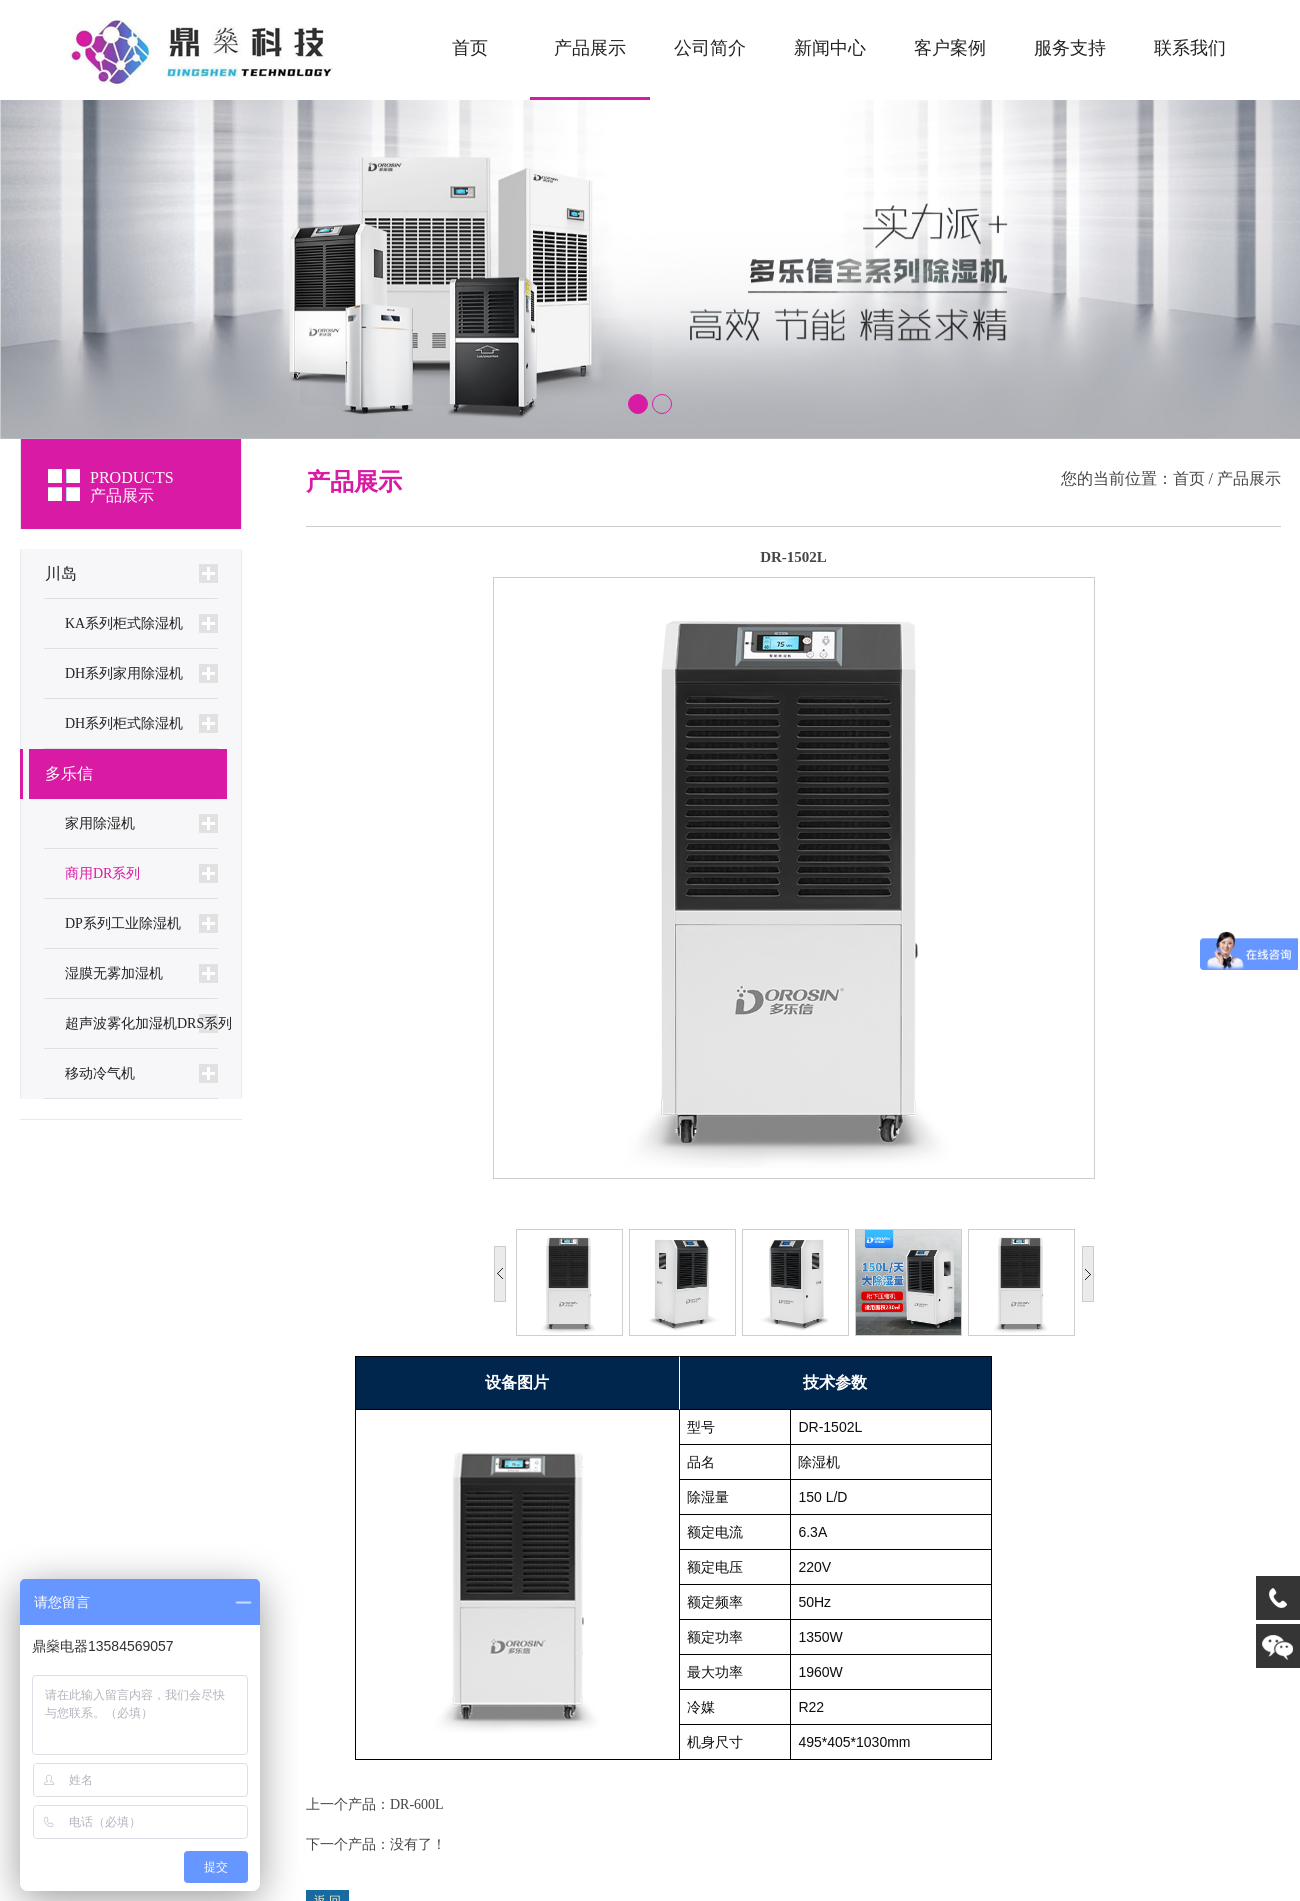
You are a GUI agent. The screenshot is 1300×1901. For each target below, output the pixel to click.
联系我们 (1190, 48)
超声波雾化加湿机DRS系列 (148, 1023)
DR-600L (417, 1804)
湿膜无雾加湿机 (114, 973)
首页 (470, 48)
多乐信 (69, 773)
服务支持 (1070, 48)
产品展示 (590, 48)
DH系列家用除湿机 (124, 673)
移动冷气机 (100, 1073)
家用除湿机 (100, 823)
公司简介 (710, 48)
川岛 (61, 573)
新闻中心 (830, 48)
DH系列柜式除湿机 (124, 723)
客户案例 (950, 48)
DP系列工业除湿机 (123, 923)
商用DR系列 (102, 873)
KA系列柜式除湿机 (124, 623)
